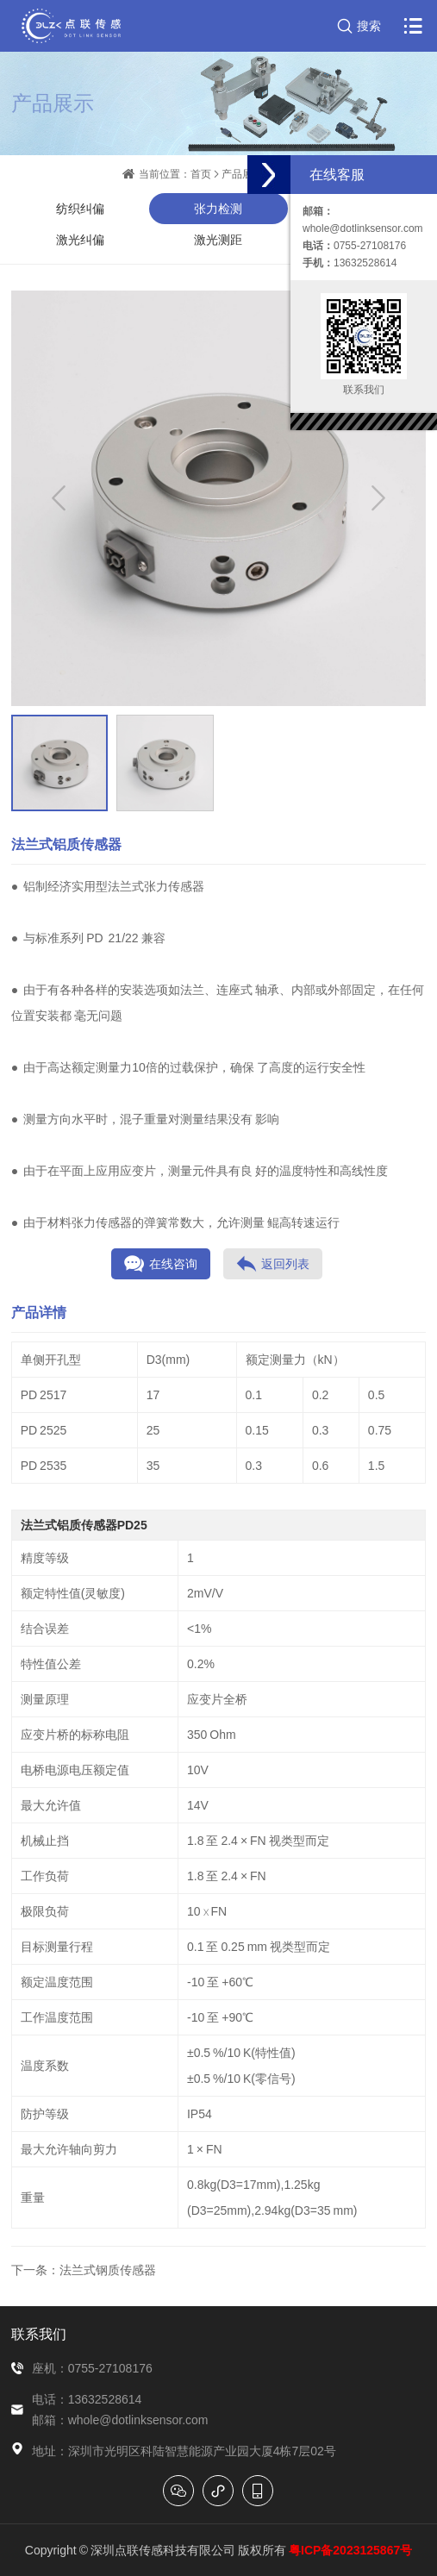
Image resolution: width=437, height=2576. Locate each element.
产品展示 (242, 173)
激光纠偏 (80, 239)
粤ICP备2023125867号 (350, 2550)
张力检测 (218, 208)
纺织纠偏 (80, 208)
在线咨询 (160, 1263)
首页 (200, 173)
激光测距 (218, 239)
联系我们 (38, 2333)
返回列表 (272, 1263)
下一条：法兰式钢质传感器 (83, 2270)
